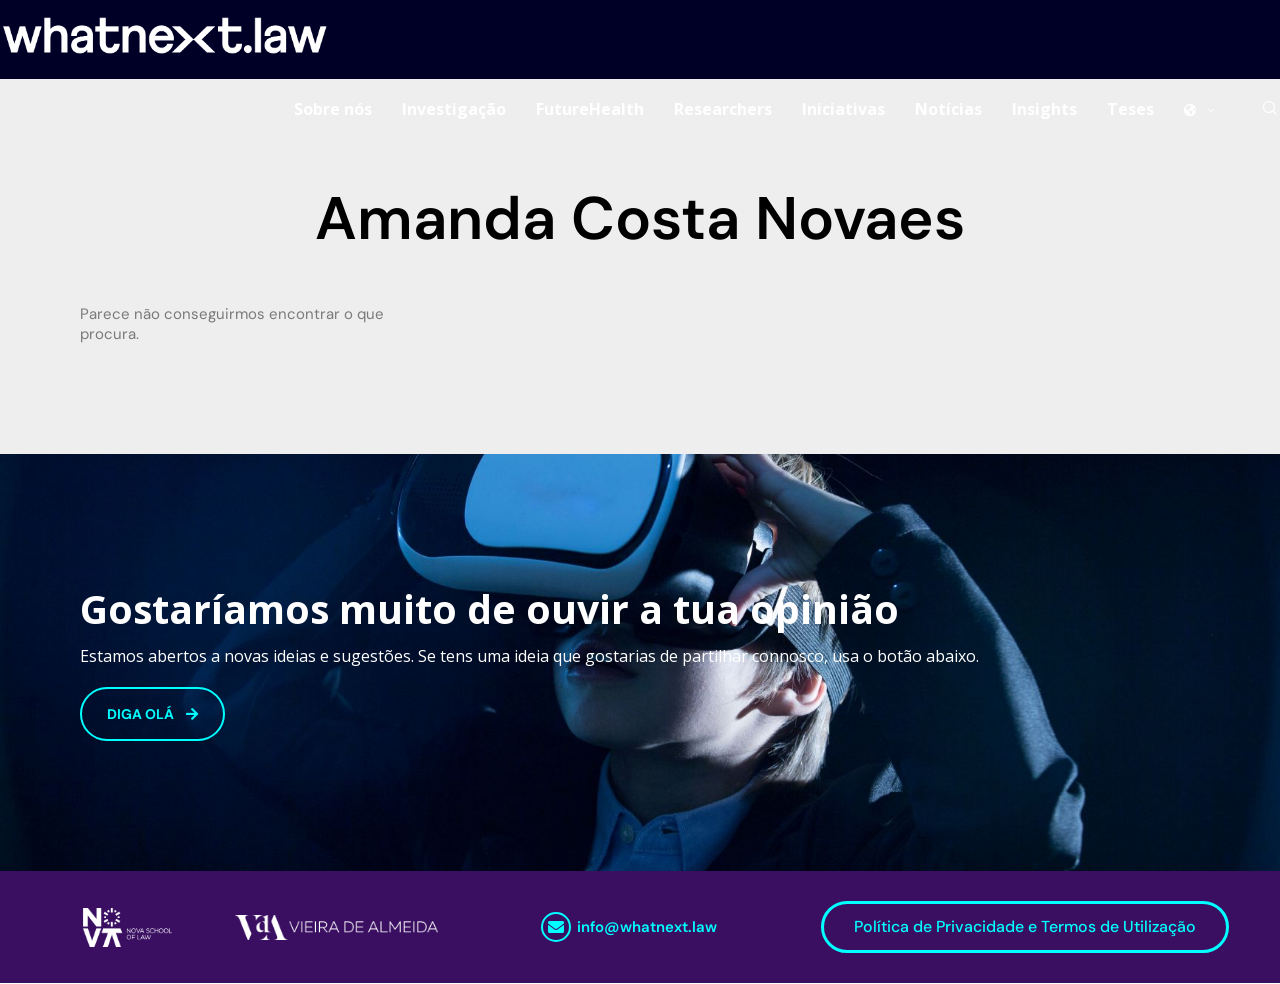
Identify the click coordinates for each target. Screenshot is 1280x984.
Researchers (723, 109)
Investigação (454, 109)
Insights (1044, 109)
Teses (1130, 109)
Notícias (948, 109)
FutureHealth (590, 109)
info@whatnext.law (647, 928)
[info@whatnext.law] (556, 928)
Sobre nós (333, 109)
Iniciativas (843, 109)
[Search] (1270, 109)
